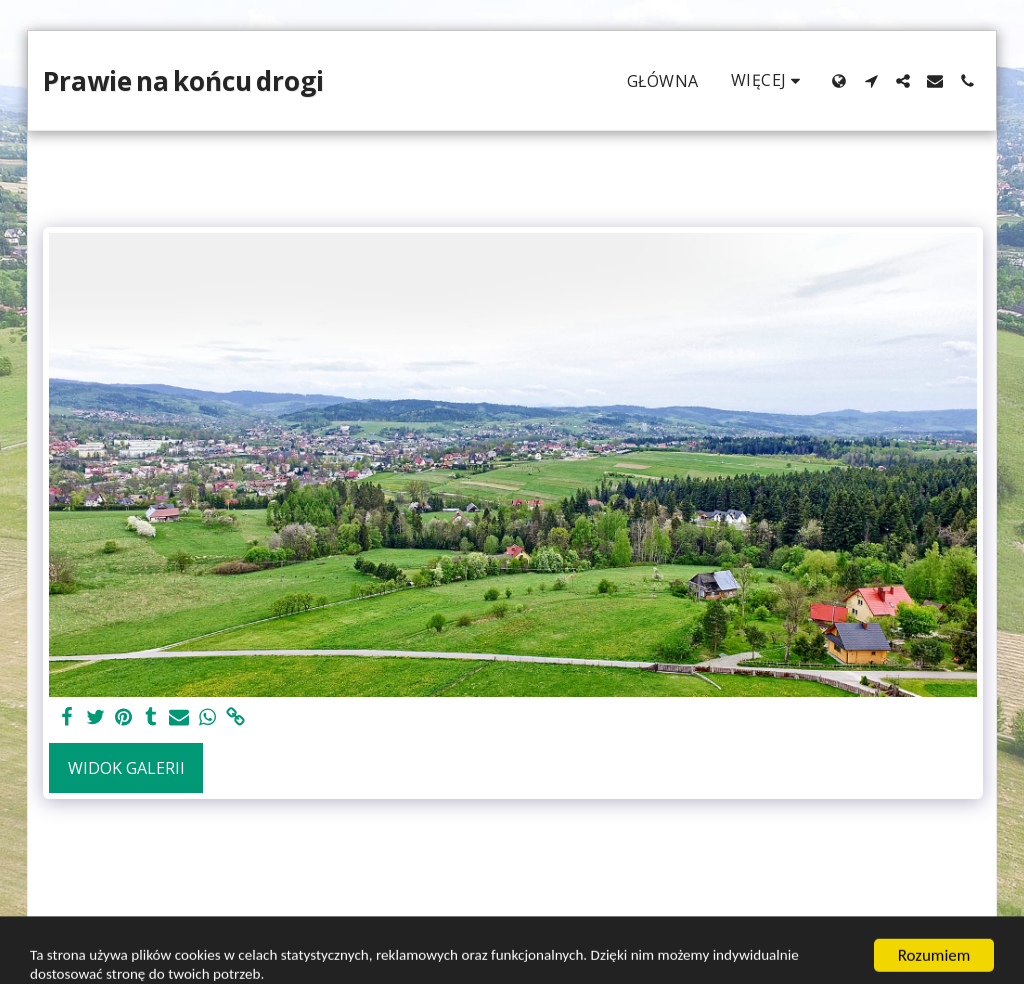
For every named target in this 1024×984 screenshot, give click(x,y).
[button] (871, 81)
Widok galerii (126, 768)
